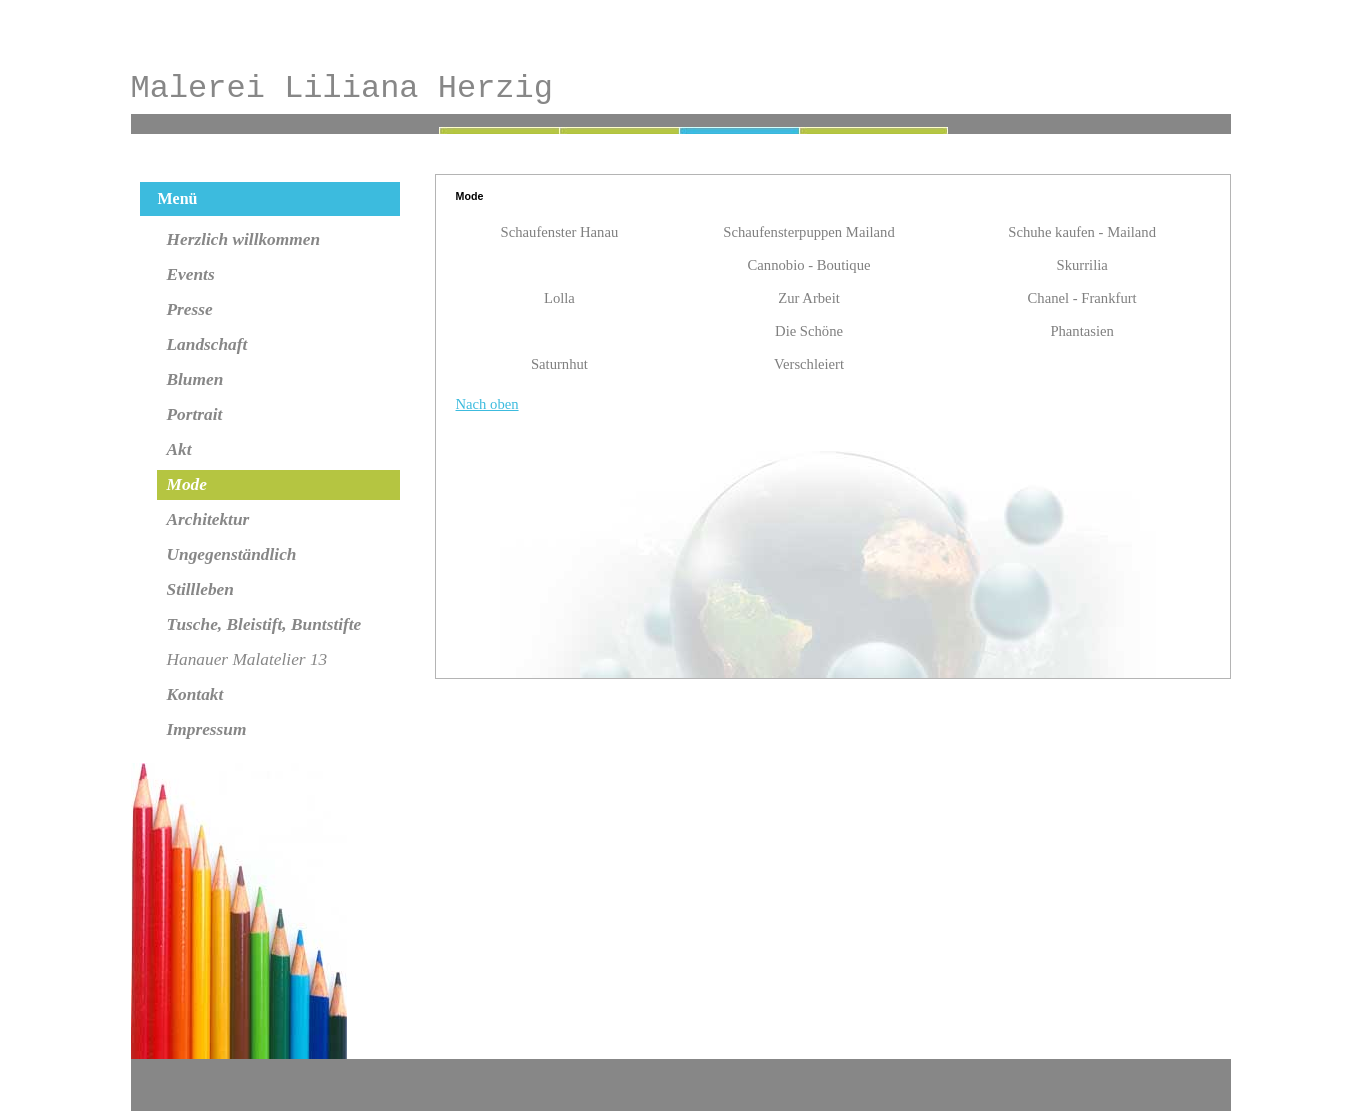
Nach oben (487, 404)
